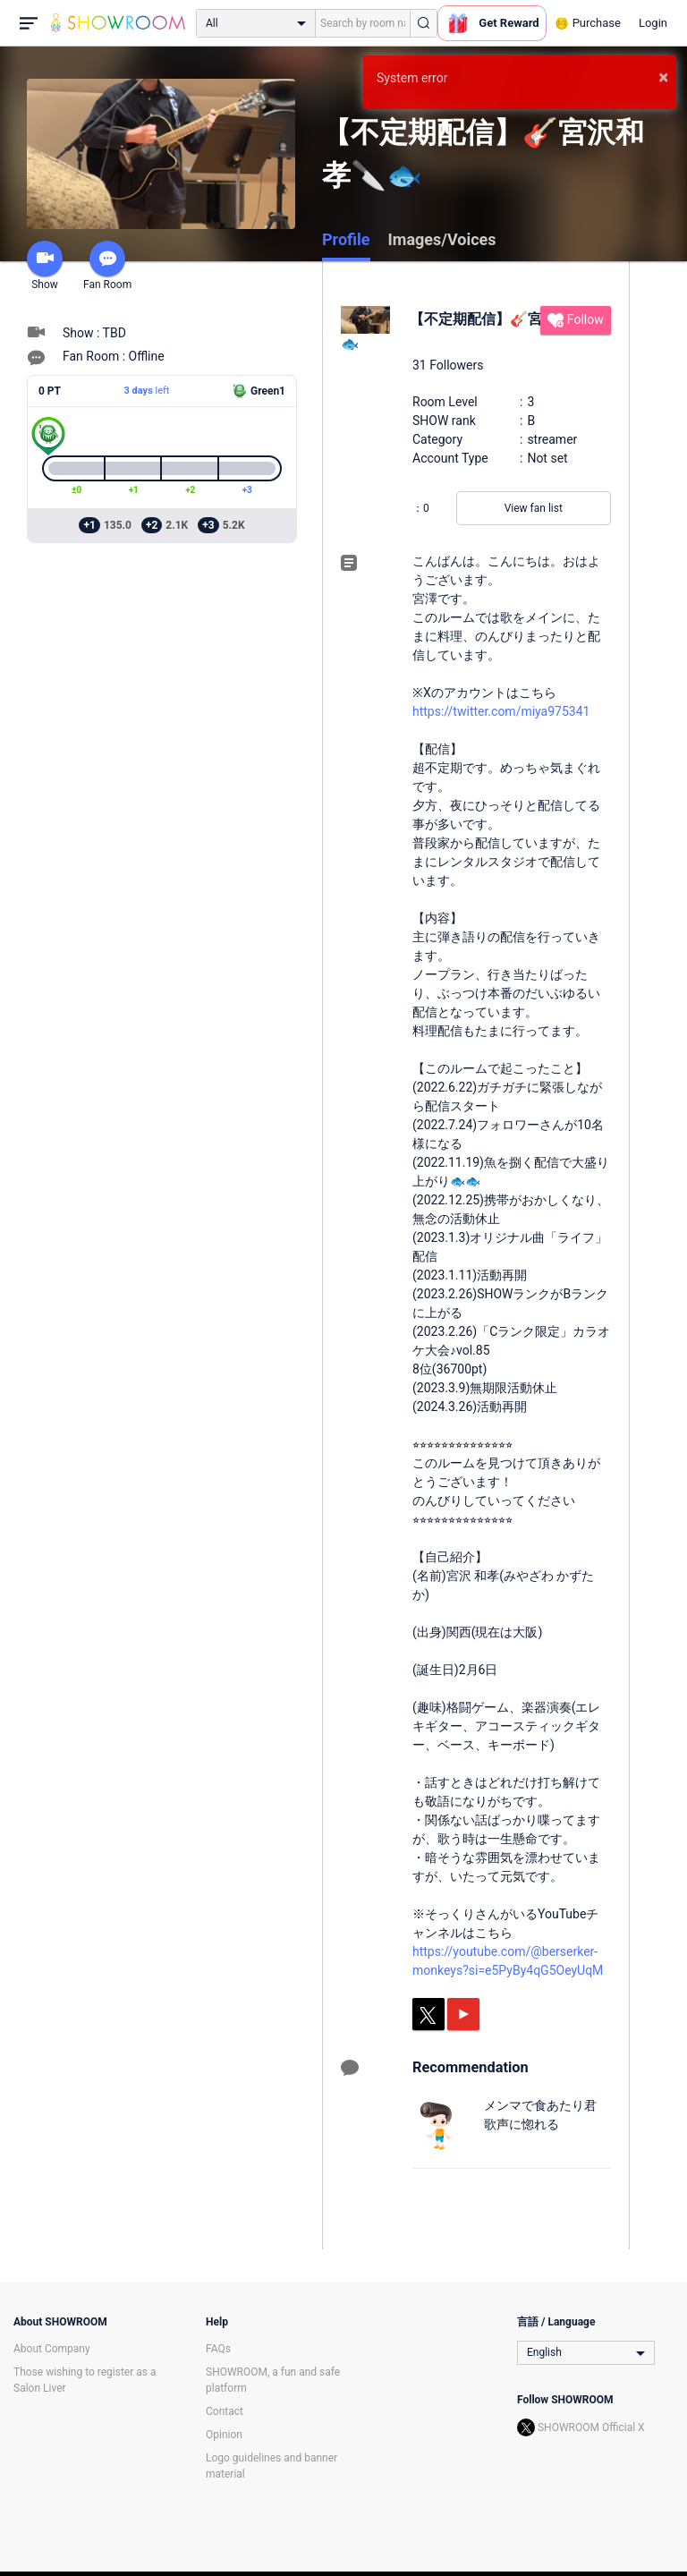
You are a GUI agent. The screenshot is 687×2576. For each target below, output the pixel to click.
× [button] (663, 77)
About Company (51, 2348)
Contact (224, 2411)
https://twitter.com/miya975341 (500, 711)
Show (45, 266)
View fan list (534, 508)
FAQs (218, 2348)
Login (653, 23)
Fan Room (107, 266)
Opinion (224, 2434)
